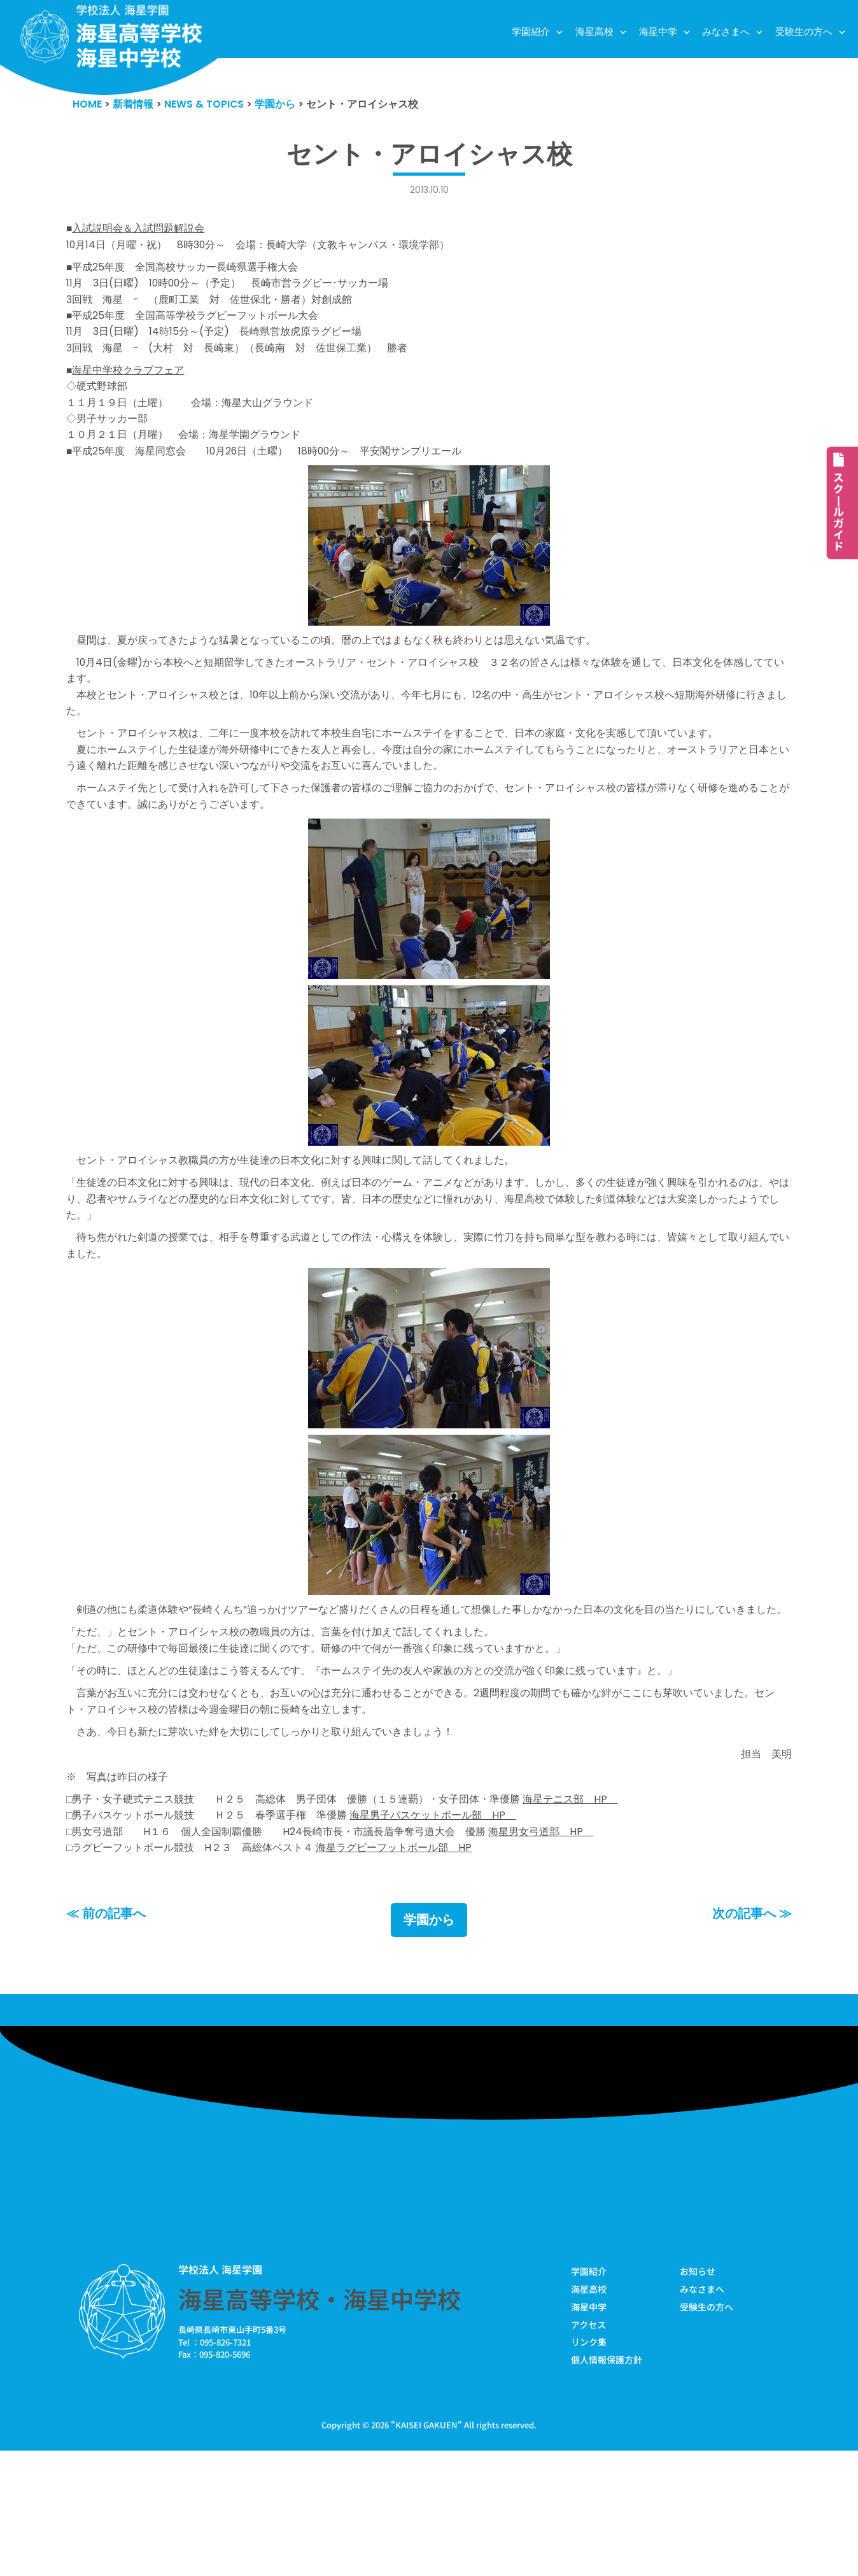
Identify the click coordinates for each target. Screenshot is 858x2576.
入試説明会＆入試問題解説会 (143, 232)
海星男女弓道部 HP (570, 1946)
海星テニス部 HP (602, 1910)
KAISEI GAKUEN (426, 2550)
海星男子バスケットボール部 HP (456, 1928)
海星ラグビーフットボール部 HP (414, 1965)
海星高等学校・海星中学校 (319, 2419)
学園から (429, 2039)
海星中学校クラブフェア (132, 392)
